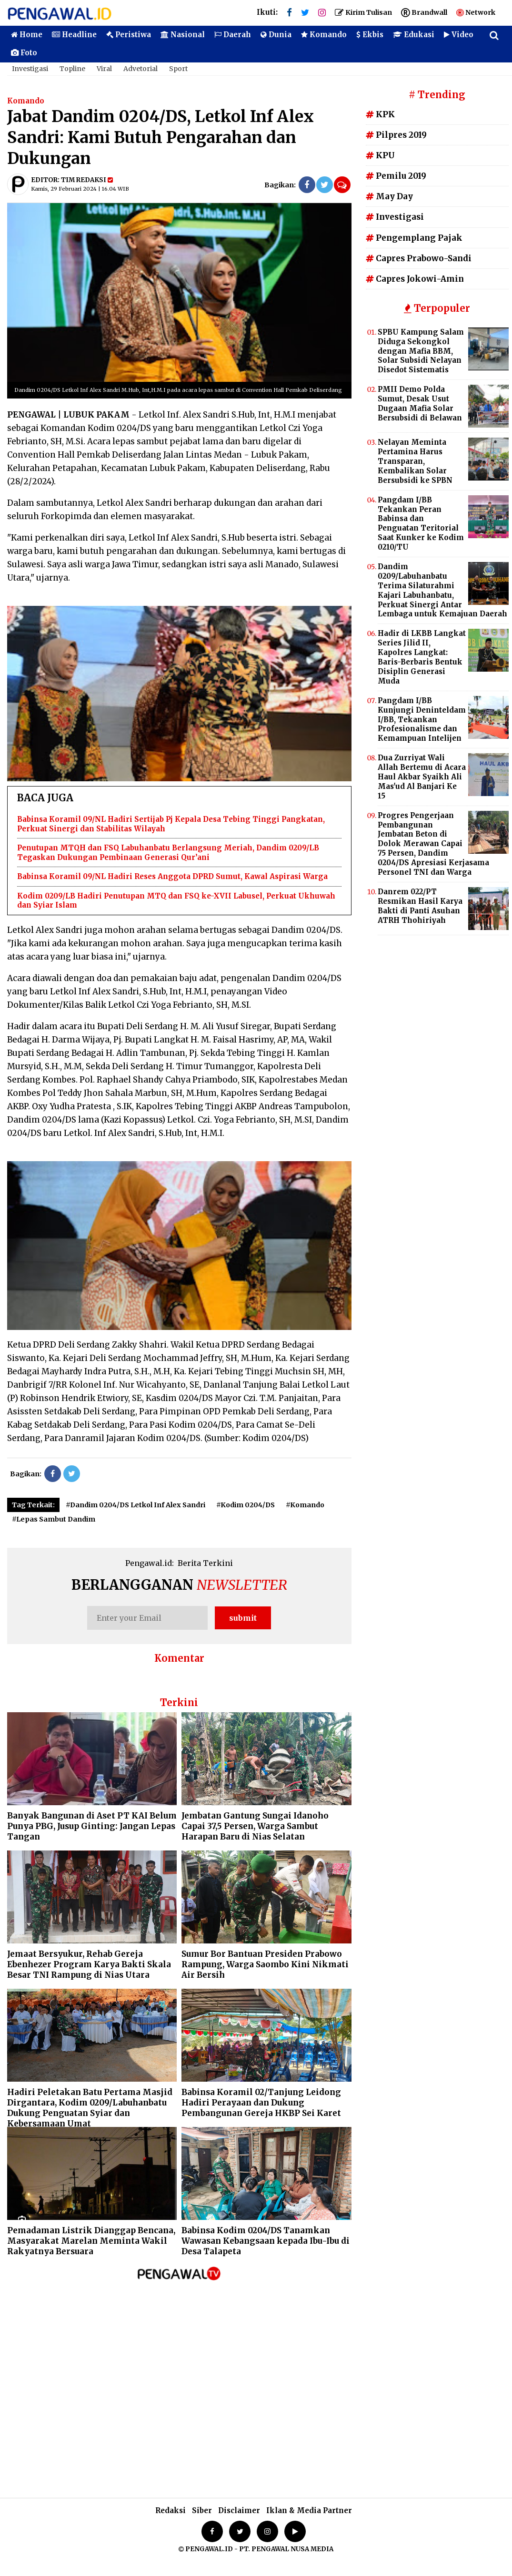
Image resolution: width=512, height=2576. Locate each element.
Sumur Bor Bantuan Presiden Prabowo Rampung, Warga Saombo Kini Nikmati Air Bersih (265, 1964)
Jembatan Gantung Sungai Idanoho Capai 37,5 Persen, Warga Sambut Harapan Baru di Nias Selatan (255, 1826)
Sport (178, 68)
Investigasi (30, 68)
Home (26, 34)
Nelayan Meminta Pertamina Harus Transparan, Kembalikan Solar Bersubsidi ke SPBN (415, 461)
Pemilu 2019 (396, 176)
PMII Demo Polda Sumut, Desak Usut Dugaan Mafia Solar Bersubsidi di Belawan (420, 403)
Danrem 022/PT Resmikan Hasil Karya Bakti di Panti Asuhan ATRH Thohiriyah (420, 906)
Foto (24, 52)
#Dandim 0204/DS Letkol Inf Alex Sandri (135, 1505)
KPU (380, 155)
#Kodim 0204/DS (245, 1505)
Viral (104, 68)
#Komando (305, 1505)
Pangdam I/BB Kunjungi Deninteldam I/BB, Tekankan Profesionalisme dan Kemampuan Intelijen (422, 719)
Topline (72, 68)
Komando (324, 34)
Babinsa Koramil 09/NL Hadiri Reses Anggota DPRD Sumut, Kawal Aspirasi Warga (172, 876)
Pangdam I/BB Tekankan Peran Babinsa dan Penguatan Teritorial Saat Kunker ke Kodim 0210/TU (421, 523)
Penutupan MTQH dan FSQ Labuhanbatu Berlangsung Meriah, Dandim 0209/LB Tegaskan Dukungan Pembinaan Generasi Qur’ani (168, 852)
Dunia (276, 34)
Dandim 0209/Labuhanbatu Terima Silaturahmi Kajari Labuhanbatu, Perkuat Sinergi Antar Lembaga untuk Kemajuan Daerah (442, 590)
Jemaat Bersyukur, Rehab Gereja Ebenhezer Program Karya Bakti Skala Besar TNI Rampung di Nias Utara (89, 1964)
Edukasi (413, 34)
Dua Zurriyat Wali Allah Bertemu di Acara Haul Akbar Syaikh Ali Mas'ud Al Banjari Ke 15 (422, 776)
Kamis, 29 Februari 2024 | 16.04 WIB (80, 188)
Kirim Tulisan (363, 12)
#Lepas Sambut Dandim (53, 1519)
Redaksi (170, 2510)
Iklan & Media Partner (309, 2510)
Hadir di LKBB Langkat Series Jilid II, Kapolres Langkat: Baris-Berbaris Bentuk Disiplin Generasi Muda (422, 657)
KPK (380, 114)
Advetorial (140, 68)
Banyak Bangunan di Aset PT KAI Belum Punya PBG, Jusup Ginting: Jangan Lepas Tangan (92, 1826)
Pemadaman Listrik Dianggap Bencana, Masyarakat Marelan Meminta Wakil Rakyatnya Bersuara (91, 2241)
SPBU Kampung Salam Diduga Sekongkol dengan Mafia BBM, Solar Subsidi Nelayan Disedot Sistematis (421, 351)
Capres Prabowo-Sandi (419, 258)
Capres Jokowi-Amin (415, 279)
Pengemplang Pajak (414, 238)
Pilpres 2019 (396, 135)
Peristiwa (128, 34)
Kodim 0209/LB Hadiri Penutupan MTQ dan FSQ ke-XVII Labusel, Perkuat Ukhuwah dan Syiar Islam (176, 900)
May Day (389, 196)
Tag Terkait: (33, 1505)
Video (458, 34)
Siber (202, 2510)
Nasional (183, 34)
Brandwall (424, 12)
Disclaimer (239, 2510)
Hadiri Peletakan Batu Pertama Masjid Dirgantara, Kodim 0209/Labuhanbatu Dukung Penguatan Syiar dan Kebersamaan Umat (89, 2108)
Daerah (232, 34)
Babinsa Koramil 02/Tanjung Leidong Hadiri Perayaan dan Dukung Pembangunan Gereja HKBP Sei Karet (261, 2102)
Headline (74, 34)
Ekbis (369, 34)
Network (475, 12)
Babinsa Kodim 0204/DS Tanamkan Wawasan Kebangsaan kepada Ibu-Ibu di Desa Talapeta (265, 2241)
